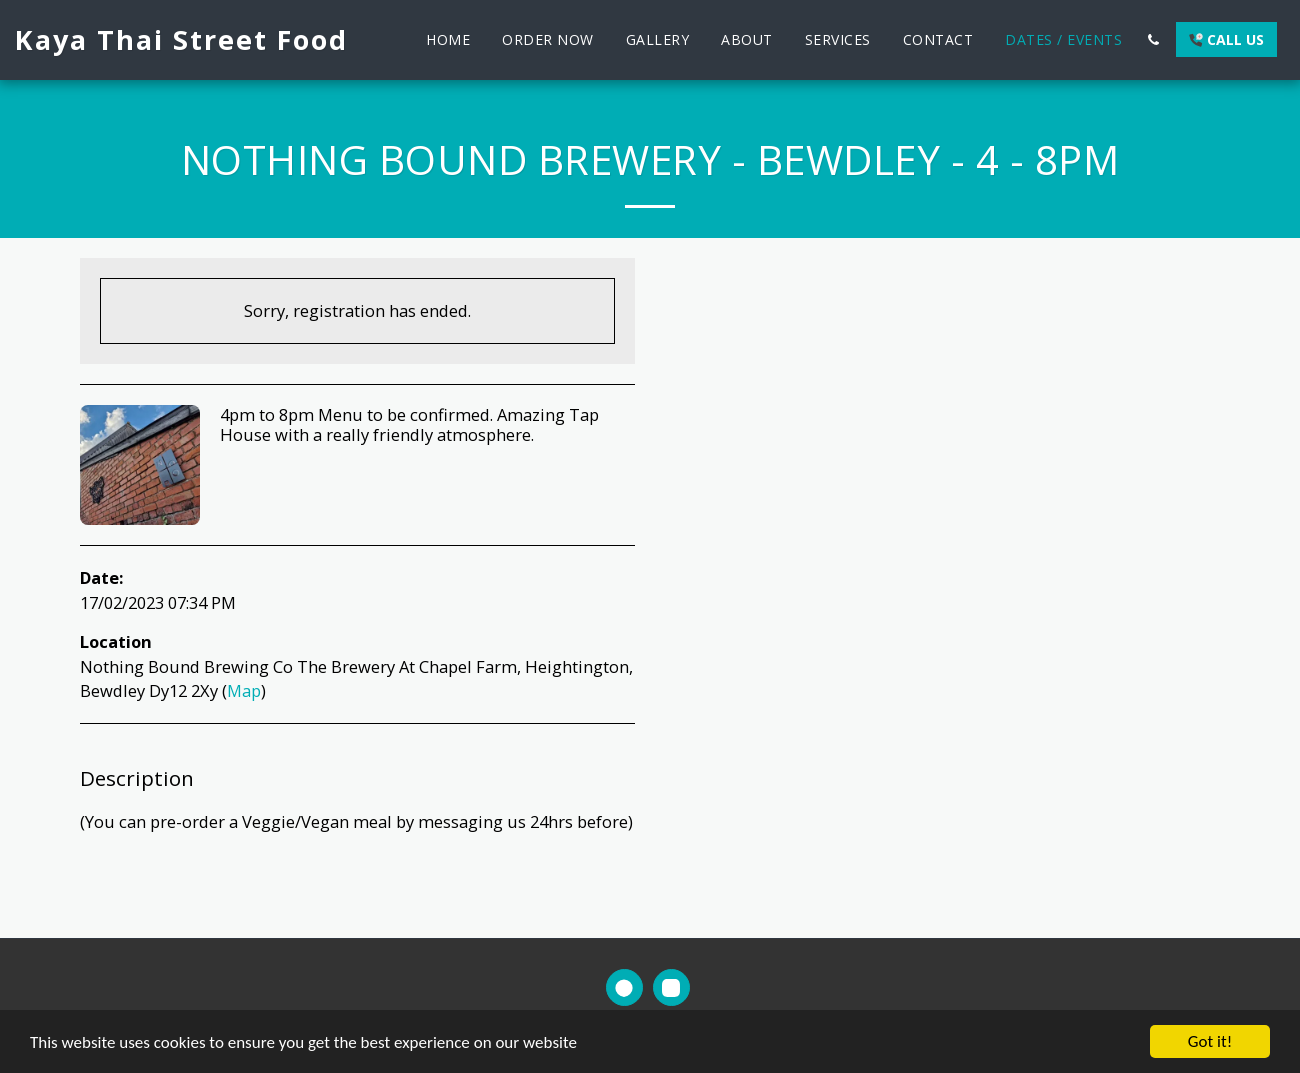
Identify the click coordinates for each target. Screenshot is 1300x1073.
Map (244, 690)
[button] (1153, 40)
